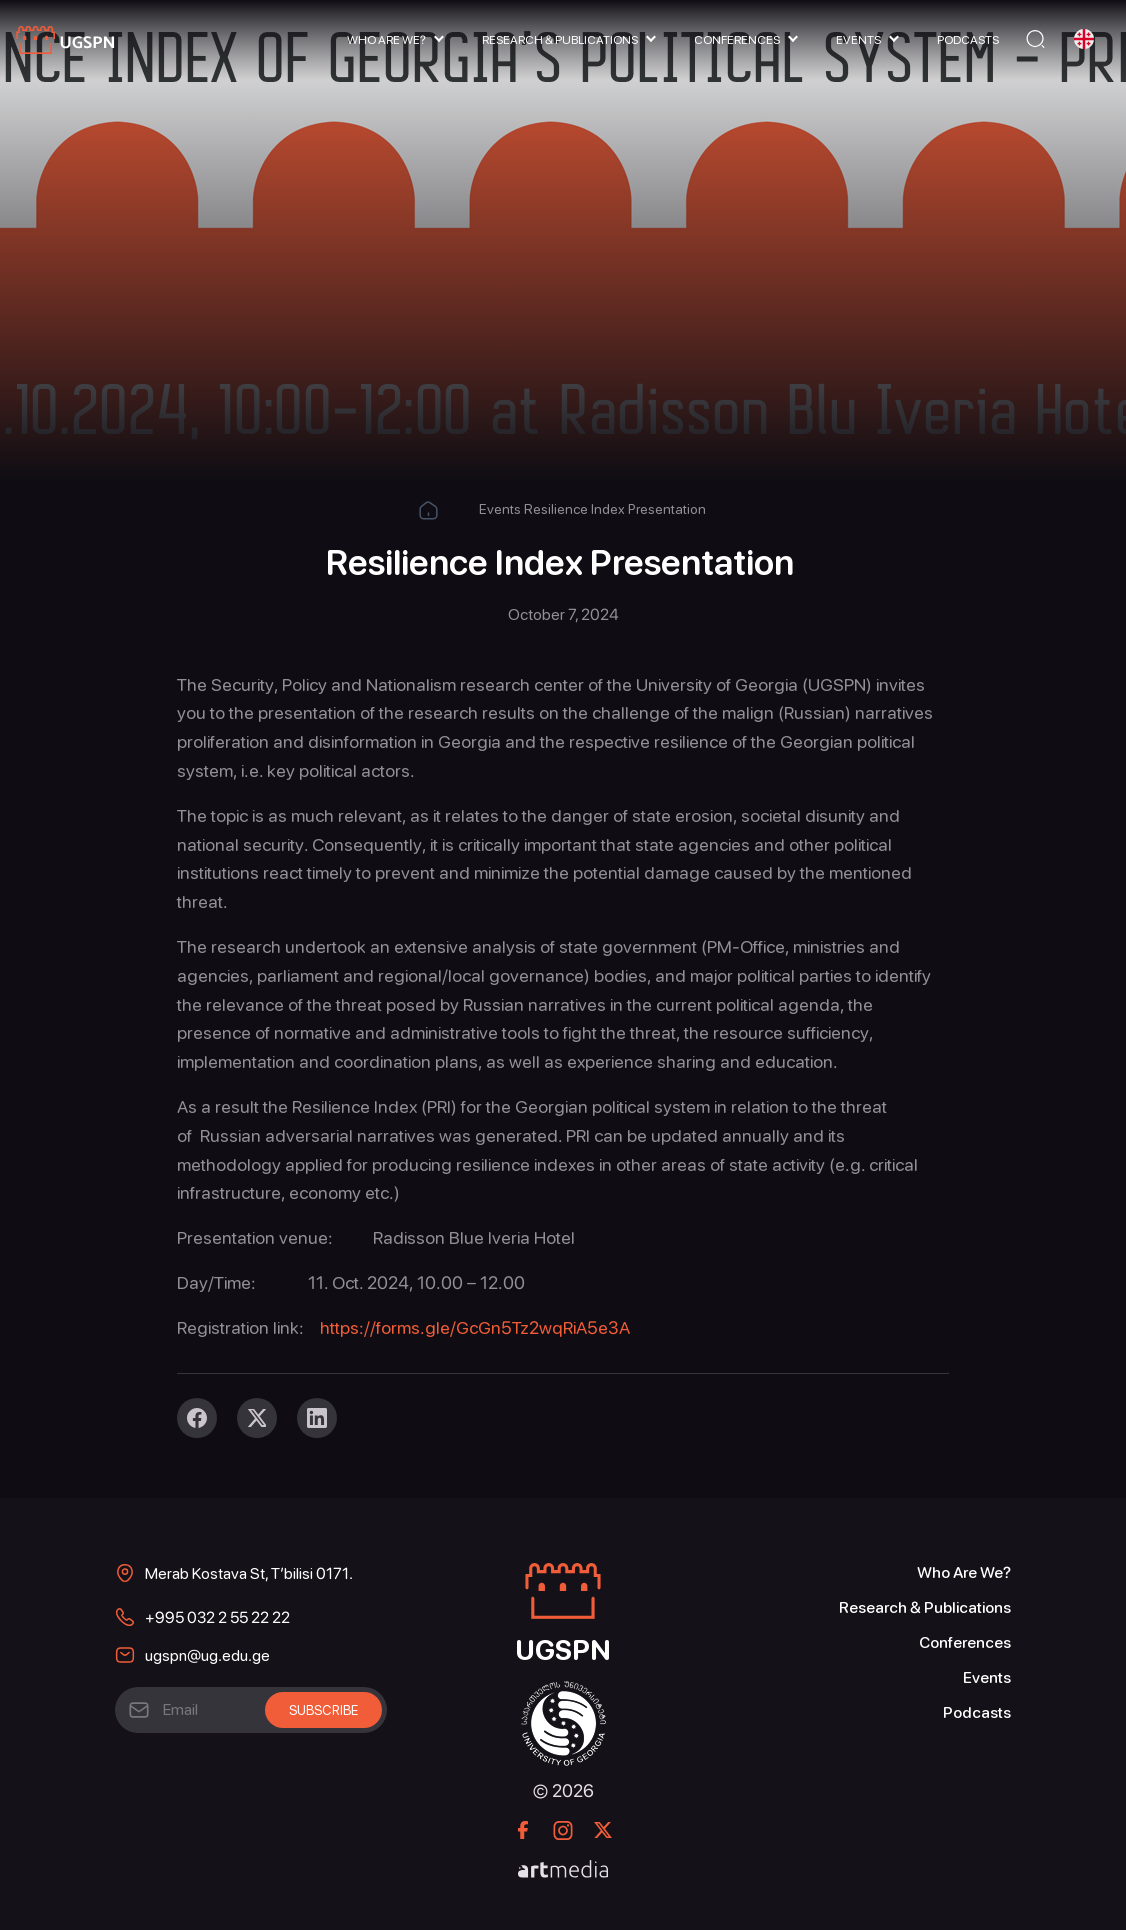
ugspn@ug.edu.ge (207, 1655)
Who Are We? (386, 40)
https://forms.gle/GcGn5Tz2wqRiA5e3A (475, 1327)
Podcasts (968, 40)
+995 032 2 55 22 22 (217, 1617)
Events (858, 40)
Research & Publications (560, 40)
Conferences (737, 40)
